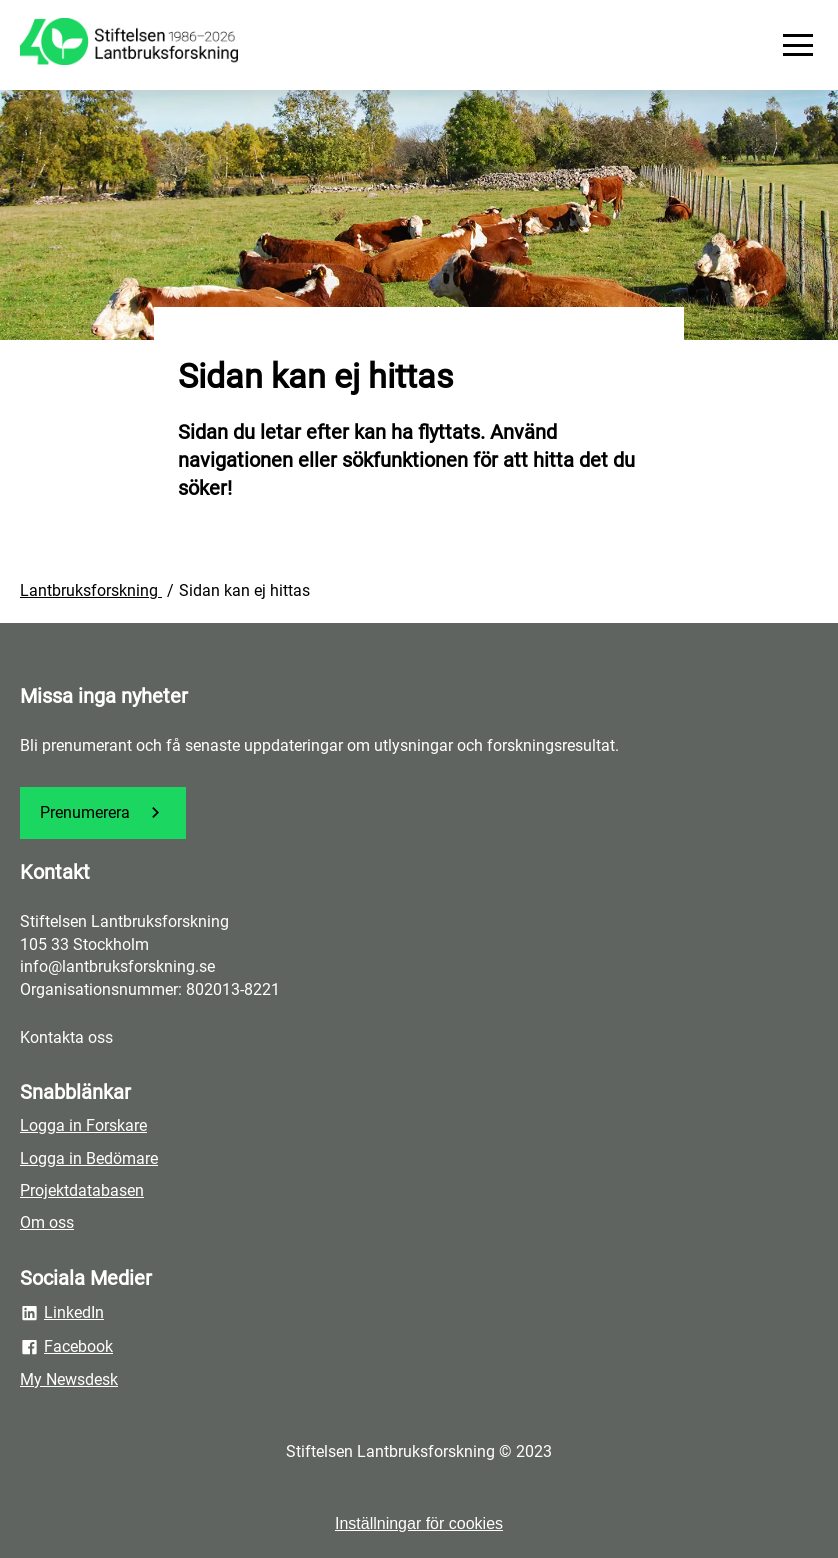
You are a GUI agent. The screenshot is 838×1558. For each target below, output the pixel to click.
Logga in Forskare (83, 1125)
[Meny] (798, 45)
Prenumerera (103, 812)
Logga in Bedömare (89, 1158)
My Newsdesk (69, 1379)
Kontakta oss (66, 1037)
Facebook (66, 1347)
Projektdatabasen (82, 1190)
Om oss (47, 1222)
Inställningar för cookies (419, 1523)
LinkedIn (62, 1313)
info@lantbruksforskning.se (117, 966)
